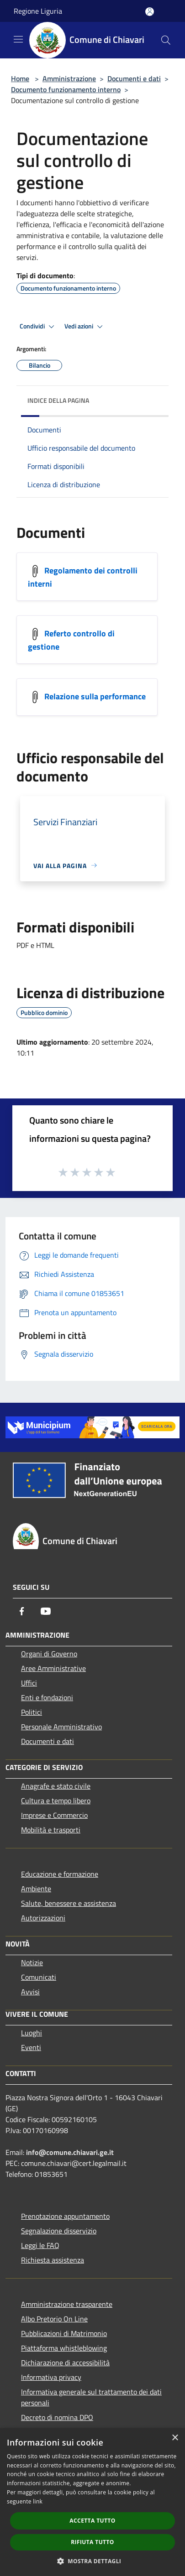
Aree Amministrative (53, 1668)
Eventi (31, 2047)
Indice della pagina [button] (58, 400)
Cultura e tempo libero (55, 1800)
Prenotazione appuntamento (65, 2216)
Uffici (29, 1682)
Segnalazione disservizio (58, 2230)
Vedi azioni (85, 326)
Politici (31, 1712)
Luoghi (31, 2032)
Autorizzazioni (43, 1917)
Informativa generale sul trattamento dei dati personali (91, 2397)
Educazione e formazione (59, 1873)
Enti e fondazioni (47, 1697)
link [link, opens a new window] (37, 2501)
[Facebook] (22, 1611)
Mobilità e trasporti (50, 1829)
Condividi (38, 326)
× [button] (174, 2438)
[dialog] (92, 2502)
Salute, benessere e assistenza (68, 1903)
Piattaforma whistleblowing (64, 2347)
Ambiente (36, 1888)
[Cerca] (165, 40)
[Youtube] (46, 1611)
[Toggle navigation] (18, 39)
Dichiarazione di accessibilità (65, 2362)
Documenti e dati (134, 78)
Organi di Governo (49, 1653)
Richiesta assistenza (52, 2259)
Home (20, 78)
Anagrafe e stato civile (55, 1785)
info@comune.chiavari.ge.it (70, 2152)
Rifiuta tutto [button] (92, 2542)
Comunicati (38, 1977)
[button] (93, 2561)
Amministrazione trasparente (66, 2304)
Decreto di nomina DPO (57, 2417)
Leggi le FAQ (40, 2245)
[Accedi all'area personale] (150, 11)
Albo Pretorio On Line (54, 2318)
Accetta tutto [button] (92, 2520)
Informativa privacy (51, 2377)
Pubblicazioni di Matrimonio (64, 2333)
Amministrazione (69, 78)
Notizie (32, 1962)
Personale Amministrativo (61, 1726)
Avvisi (30, 1991)
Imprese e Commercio (54, 1815)
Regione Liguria (38, 10)
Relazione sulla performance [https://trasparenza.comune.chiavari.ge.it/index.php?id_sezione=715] (95, 696)
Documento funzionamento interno (66, 89)
